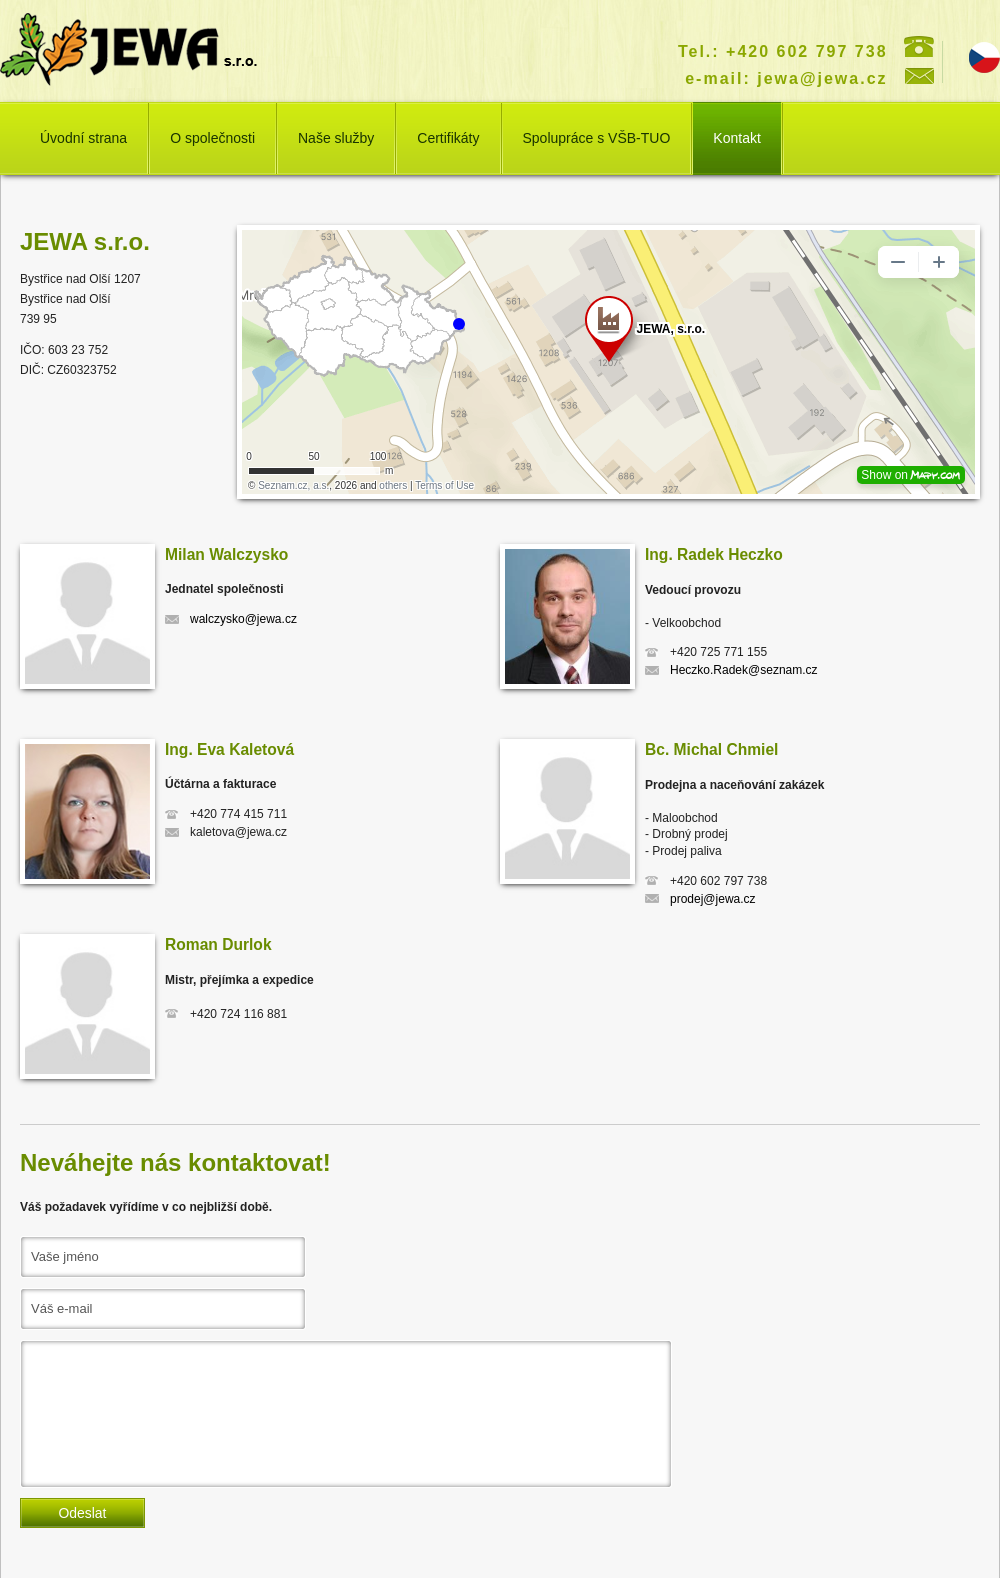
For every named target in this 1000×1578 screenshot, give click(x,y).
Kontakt (736, 138)
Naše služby (336, 138)
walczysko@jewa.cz (243, 619)
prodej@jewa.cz (713, 899)
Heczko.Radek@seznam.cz (744, 670)
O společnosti (212, 138)
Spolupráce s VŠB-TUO (597, 138)
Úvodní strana (83, 138)
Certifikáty (448, 138)
